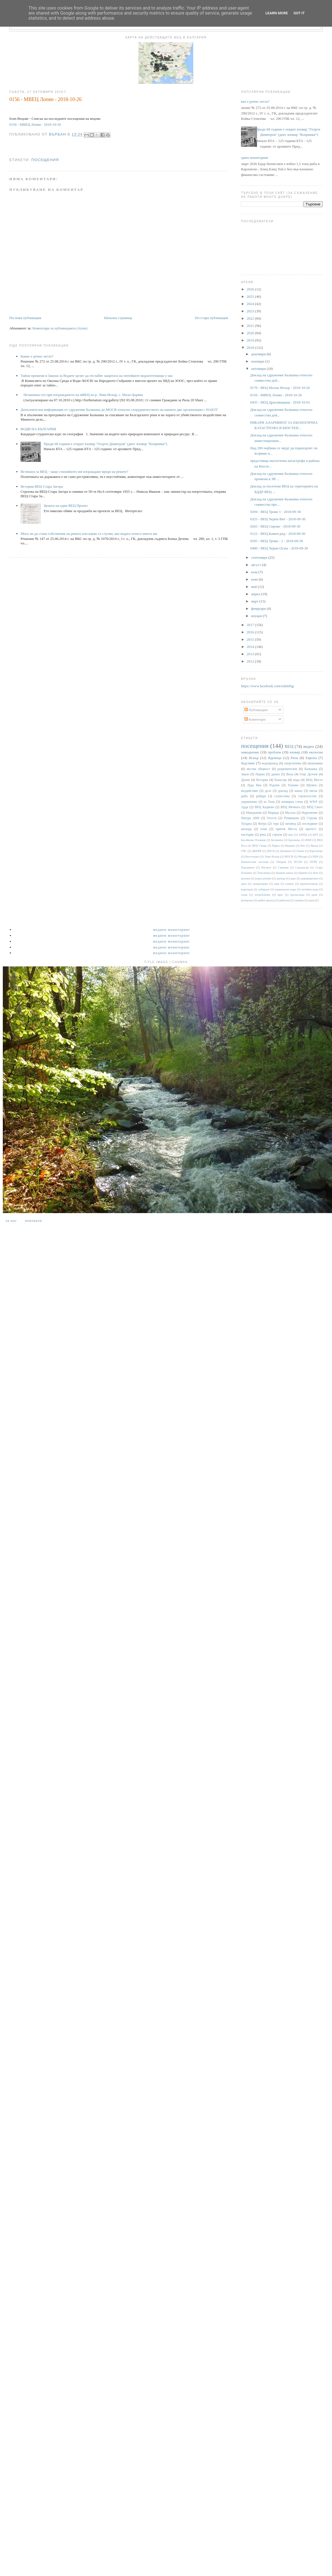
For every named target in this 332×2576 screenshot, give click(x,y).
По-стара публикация (211, 318)
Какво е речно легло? (37, 356)
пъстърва (247, 834)
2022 (251, 318)
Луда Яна (254, 785)
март (255, 601)
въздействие (249, 791)
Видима (290, 845)
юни (255, 579)
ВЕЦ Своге (315, 807)
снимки (299, 900)
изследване (310, 824)
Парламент (247, 867)
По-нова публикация (25, 318)
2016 (251, 632)
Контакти (33, 1220)
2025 (251, 296)
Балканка (310, 769)
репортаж (247, 900)
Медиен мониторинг (253, 157)
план (263, 829)
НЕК (316, 856)
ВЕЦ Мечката (290, 807)
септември (259, 557)
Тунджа (246, 824)
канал (299, 791)
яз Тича (269, 802)
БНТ (315, 834)
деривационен (310, 878)
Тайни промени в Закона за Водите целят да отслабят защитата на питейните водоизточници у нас (97, 375)
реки (314, 894)
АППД (303, 834)
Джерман (285, 850)
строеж (277, 834)
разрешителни (287, 769)
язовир (295, 752)
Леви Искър (272, 856)
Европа (311, 758)
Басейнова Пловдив (253, 840)
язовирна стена (292, 802)
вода (296, 780)
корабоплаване (309, 883)
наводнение (250, 752)
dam (290, 834)
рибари (261, 796)
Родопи (274, 785)
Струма (312, 818)
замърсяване (260, 883)
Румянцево (291, 818)
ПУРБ (313, 861)
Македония (254, 813)
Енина (300, 850)
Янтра (262, 824)
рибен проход (266, 900)
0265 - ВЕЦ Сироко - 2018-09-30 (275, 526)
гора (276, 824)
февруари (259, 608)
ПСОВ (298, 861)
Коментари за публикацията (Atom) (59, 328)
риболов (284, 900)
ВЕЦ (289, 746)
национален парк (285, 889)
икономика (315, 763)
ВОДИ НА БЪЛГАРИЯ (38, 429)
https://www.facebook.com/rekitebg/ (267, 686)
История (262, 780)
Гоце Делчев (308, 774)
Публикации (256, 710)
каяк (276, 883)
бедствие (248, 763)
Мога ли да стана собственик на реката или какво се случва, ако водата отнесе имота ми (89, 533)
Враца (314, 845)
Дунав (245, 780)
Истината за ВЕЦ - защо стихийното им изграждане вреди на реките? (74, 471)
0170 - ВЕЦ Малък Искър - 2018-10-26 (280, 388)
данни (275, 774)
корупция (247, 889)
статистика (282, 796)
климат (289, 883)
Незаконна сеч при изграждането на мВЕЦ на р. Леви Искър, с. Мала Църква (83, 395)
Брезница (294, 840)
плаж (244, 894)
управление (249, 802)
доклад (283, 791)
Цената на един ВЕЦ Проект (66, 505)
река (263, 834)
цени (311, 900)
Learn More (276, 13)
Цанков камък (284, 872)
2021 (251, 326)
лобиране (263, 889)
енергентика (292, 763)
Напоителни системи (254, 861)
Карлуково (316, 850)
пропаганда (297, 894)
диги (244, 883)
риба (244, 796)
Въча (289, 774)
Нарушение (310, 813)
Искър (254, 758)
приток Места (286, 829)
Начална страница (118, 318)
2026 (251, 289)
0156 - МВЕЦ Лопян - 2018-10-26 (35, 124)
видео (308, 746)
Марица (273, 813)
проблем (274, 752)
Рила (294, 758)
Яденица (274, 758)
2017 (251, 625)
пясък (313, 791)
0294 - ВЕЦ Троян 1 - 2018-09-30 (275, 512)
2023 (251, 311)
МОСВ (289, 856)
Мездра (303, 856)
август (256, 565)
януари (257, 616)
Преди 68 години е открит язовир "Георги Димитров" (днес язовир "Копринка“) (105, 444)
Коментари (255, 719)
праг (280, 894)
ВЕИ (308, 840)
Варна (276, 845)
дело (268, 791)
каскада (246, 829)
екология (316, 752)
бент (315, 872)
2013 (251, 654)
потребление (262, 894)
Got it (299, 13)
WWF (314, 802)
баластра (280, 780)
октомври (259, 368)
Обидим (281, 861)
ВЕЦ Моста (314, 780)
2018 (251, 347)
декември (259, 354)
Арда (244, 807)
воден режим (263, 878)
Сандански (302, 867)
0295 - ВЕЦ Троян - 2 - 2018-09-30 (276, 541)
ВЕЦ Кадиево (264, 807)
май (254, 587)
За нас (11, 1220)
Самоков (283, 867)
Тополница (264, 872)
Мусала (290, 813)
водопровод (270, 763)
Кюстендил (252, 856)
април (256, 594)
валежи (245, 878)
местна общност (258, 769)
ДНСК (270, 850)
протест (311, 829)
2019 (251, 340)
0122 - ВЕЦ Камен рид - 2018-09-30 (277, 533)
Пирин (260, 774)
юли (254, 572)
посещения (45, 160)
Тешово (293, 785)
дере (293, 878)
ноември (258, 361)
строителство (307, 796)
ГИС (244, 850)
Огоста (272, 818)
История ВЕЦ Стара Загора (42, 486)
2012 (251, 661)
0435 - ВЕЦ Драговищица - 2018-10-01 (280, 402)
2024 (251, 304)
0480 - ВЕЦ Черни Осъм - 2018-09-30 (279, 548)
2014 (251, 647)
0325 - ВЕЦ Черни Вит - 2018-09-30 (278, 519)
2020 (251, 333)
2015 (251, 639)
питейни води (310, 889)
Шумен (311, 785)
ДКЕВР (256, 850)
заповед (290, 824)
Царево (303, 872)
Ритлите (266, 867)
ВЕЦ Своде (259, 845)
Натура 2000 (250, 818)
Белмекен (277, 840)
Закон (245, 774)
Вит (302, 845)
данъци (280, 878)
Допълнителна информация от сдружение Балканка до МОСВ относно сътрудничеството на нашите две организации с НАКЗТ (119, 409)
